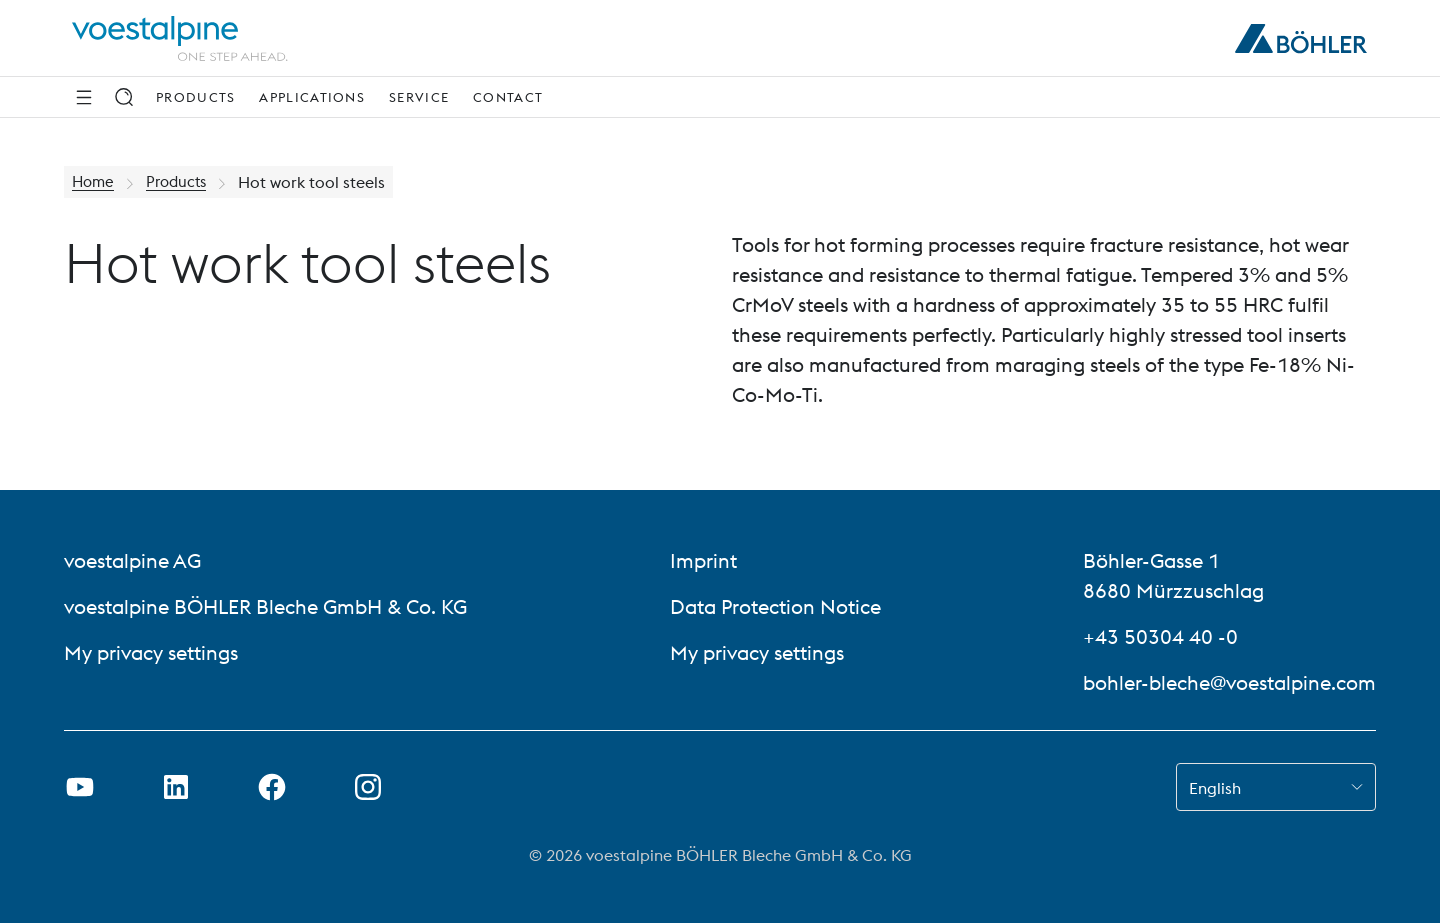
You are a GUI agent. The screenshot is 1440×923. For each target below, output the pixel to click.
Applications (312, 97)
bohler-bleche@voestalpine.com (1229, 682)
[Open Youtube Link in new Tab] (80, 787)
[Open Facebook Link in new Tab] (272, 787)
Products (195, 97)
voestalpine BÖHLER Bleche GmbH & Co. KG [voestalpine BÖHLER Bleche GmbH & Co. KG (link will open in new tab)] (265, 606)
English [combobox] (1215, 788)
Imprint (703, 560)
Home (94, 182)
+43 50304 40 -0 (1160, 636)
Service (419, 97)
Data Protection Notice (775, 606)
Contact (508, 97)
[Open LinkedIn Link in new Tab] (176, 787)
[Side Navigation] (84, 97)
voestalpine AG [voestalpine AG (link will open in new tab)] (132, 560)
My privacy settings (151, 652)
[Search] (124, 97)
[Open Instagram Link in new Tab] (368, 787)
